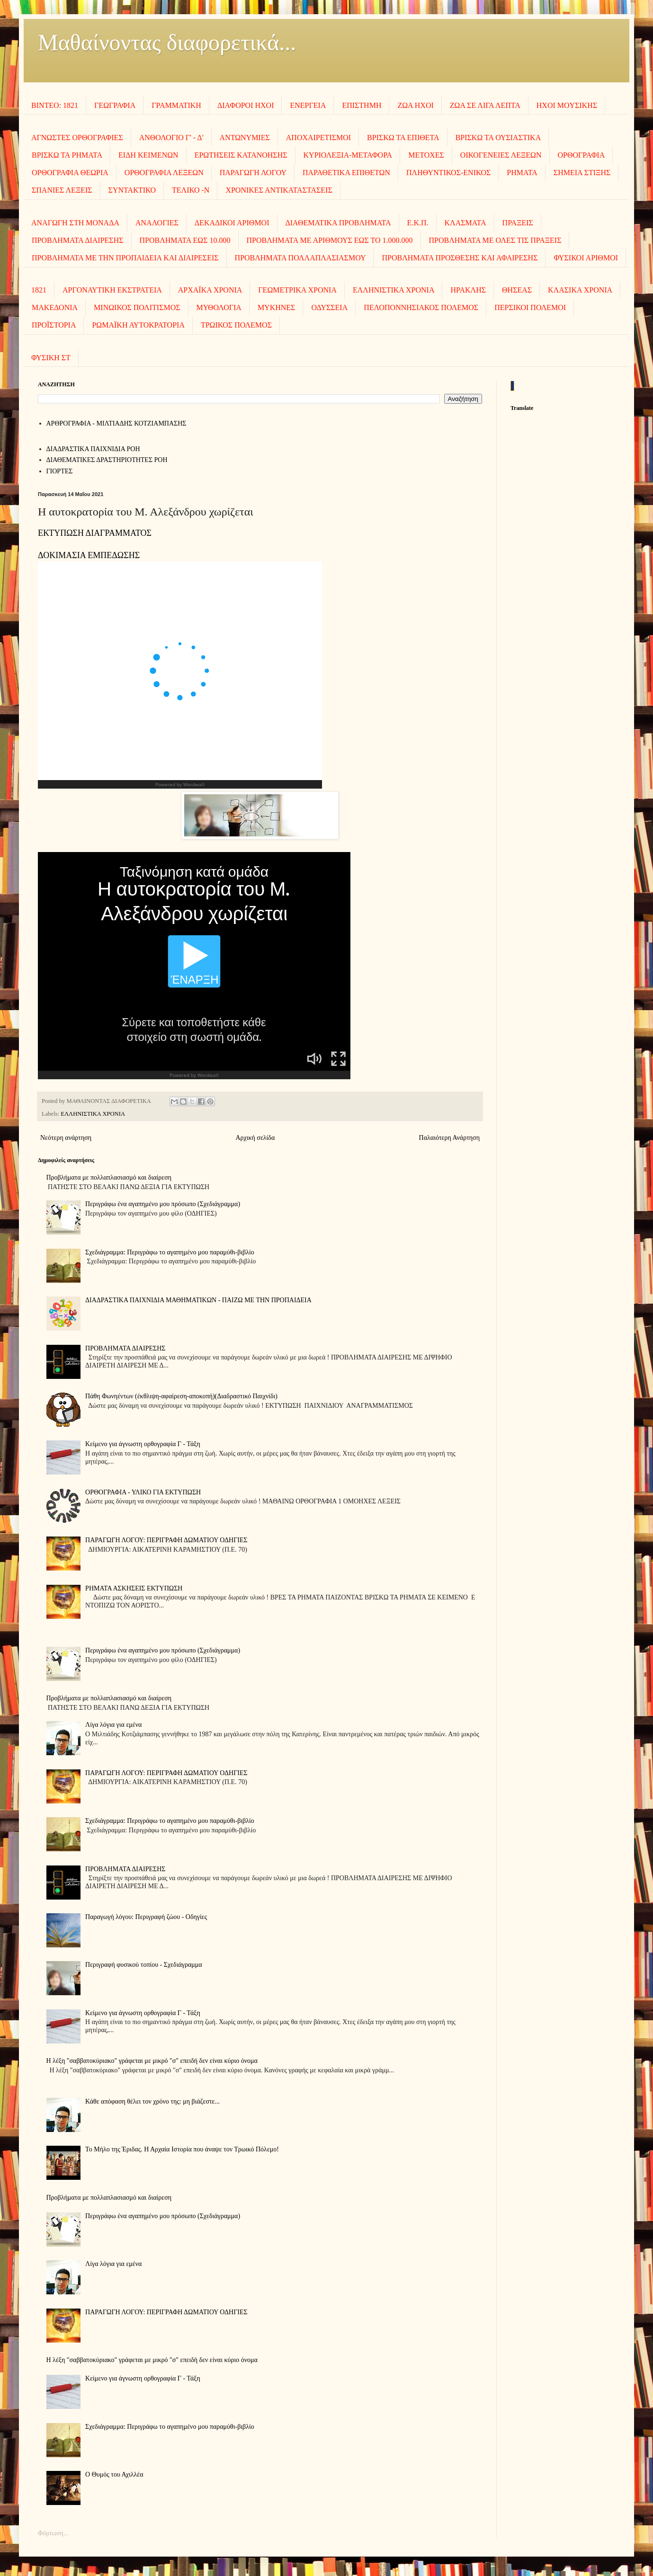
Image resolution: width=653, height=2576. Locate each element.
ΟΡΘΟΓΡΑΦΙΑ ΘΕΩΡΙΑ (70, 173)
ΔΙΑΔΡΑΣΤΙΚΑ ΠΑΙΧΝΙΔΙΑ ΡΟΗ (93, 449)
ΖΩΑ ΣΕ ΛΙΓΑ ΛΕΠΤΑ (485, 105)
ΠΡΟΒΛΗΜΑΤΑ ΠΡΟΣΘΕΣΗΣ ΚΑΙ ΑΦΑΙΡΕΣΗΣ (459, 258)
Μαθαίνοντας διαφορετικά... (167, 42)
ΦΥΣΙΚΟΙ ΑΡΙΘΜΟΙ (586, 258)
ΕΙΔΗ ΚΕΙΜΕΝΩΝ (148, 155)
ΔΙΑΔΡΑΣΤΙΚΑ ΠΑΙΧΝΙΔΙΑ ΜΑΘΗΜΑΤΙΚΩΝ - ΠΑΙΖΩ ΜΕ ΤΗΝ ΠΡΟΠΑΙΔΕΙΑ (198, 1300)
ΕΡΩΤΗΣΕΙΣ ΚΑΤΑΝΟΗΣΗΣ (241, 155)
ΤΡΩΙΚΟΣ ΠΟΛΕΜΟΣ (236, 325)
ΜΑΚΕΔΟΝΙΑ (55, 307)
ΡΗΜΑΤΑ (522, 173)
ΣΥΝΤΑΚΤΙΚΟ (132, 190)
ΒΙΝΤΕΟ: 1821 (54, 105)
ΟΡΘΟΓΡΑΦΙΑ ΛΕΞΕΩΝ (164, 173)
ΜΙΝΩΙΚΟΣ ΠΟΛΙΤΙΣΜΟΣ (137, 307)
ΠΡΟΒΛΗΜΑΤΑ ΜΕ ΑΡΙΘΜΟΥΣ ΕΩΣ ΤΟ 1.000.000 (330, 240)
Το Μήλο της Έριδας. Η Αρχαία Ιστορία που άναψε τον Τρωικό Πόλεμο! (182, 2149)
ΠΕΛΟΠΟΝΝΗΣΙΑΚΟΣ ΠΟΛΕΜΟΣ (421, 307)
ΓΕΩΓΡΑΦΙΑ (114, 105)
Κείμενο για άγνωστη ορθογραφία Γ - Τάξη (142, 1444)
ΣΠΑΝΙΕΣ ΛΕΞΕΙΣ (62, 190)
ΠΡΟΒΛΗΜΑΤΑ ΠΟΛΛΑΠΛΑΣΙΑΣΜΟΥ (300, 258)
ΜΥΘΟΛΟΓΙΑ (219, 307)
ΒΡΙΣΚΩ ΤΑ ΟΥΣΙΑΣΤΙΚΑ (498, 137)
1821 (38, 290)
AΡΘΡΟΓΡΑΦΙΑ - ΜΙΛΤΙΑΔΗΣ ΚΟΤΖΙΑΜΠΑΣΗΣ (116, 423)
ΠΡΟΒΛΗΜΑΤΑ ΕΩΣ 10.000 (185, 240)
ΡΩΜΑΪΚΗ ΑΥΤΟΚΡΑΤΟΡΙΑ (138, 325)
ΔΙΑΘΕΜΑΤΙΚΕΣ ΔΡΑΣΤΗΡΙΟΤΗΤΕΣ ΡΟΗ (107, 459)
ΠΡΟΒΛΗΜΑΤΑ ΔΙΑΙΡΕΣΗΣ (78, 240)
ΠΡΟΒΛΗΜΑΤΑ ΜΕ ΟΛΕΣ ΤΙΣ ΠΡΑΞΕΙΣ (495, 240)
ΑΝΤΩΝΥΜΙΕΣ (245, 137)
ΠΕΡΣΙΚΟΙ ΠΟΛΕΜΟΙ (530, 307)
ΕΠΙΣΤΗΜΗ (361, 105)
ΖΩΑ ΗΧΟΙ (415, 105)
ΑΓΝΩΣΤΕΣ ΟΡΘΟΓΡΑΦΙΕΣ (77, 137)
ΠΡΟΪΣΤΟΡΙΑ (54, 325)
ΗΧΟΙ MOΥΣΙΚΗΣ (567, 105)
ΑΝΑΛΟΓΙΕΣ (157, 223)
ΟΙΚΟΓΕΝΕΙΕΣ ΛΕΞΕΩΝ (501, 155)
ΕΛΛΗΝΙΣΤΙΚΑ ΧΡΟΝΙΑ (394, 290)
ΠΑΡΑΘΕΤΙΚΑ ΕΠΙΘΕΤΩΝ (346, 173)
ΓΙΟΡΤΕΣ (59, 471)
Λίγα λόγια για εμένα (113, 1724)
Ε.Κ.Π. (418, 223)
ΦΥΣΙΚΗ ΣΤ (51, 358)
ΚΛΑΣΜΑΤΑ (465, 223)
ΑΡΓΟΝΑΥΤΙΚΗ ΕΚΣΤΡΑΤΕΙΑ (112, 290)
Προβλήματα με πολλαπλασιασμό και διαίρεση (109, 1177)
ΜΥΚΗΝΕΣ (276, 307)
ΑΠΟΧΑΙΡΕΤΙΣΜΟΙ (318, 137)
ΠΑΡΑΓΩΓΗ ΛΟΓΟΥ (253, 173)
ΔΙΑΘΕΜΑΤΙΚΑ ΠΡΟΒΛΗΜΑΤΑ (338, 223)
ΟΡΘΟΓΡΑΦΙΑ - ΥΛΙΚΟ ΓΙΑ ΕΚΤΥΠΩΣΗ (143, 1492)
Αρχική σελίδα (255, 1137)
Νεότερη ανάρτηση (65, 1137)
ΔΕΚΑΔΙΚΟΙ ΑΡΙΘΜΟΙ (232, 223)
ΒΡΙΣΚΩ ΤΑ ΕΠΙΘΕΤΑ (403, 137)
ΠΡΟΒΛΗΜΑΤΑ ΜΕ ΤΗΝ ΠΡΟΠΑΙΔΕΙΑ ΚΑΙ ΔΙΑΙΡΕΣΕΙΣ (125, 258)
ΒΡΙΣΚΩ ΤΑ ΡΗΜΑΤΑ (67, 155)
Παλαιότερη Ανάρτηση (449, 1137)
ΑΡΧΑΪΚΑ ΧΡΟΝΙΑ (210, 290)
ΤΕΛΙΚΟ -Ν (190, 190)
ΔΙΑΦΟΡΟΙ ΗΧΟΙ (245, 105)
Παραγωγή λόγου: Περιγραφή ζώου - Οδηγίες (146, 1916)
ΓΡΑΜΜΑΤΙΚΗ (176, 105)
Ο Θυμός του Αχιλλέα (114, 2474)
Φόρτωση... (53, 2533)
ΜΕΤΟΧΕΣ (426, 155)
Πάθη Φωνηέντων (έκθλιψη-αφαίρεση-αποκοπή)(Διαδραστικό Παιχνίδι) (181, 1396)
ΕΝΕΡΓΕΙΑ (308, 105)
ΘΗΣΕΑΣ (517, 290)
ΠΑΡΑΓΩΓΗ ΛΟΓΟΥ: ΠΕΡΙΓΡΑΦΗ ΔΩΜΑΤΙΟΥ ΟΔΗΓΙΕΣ (166, 1540)
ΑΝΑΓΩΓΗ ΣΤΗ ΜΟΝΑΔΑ (75, 223)
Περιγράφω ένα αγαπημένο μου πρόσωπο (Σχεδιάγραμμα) (162, 1204)
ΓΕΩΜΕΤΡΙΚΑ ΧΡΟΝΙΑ (297, 290)
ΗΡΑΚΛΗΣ (468, 290)
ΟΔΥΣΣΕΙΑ (329, 307)
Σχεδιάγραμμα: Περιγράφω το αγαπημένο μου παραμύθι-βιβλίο (169, 1252)
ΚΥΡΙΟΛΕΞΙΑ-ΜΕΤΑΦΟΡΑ (348, 155)
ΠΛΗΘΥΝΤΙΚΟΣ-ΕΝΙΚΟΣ (448, 173)
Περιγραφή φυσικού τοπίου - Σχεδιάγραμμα (143, 1964)
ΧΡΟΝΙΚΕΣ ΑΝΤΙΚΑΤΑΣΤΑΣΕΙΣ (278, 190)
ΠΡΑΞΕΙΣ (517, 223)
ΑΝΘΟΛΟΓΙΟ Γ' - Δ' (171, 137)
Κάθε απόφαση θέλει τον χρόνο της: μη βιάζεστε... (152, 2101)
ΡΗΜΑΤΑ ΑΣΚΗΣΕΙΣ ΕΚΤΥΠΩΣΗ (133, 1588)
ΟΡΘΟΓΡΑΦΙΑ (581, 155)
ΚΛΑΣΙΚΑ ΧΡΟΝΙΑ (580, 290)
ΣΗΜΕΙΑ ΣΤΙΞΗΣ (582, 173)
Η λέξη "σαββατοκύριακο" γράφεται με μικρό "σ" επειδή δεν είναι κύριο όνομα (152, 2060)
